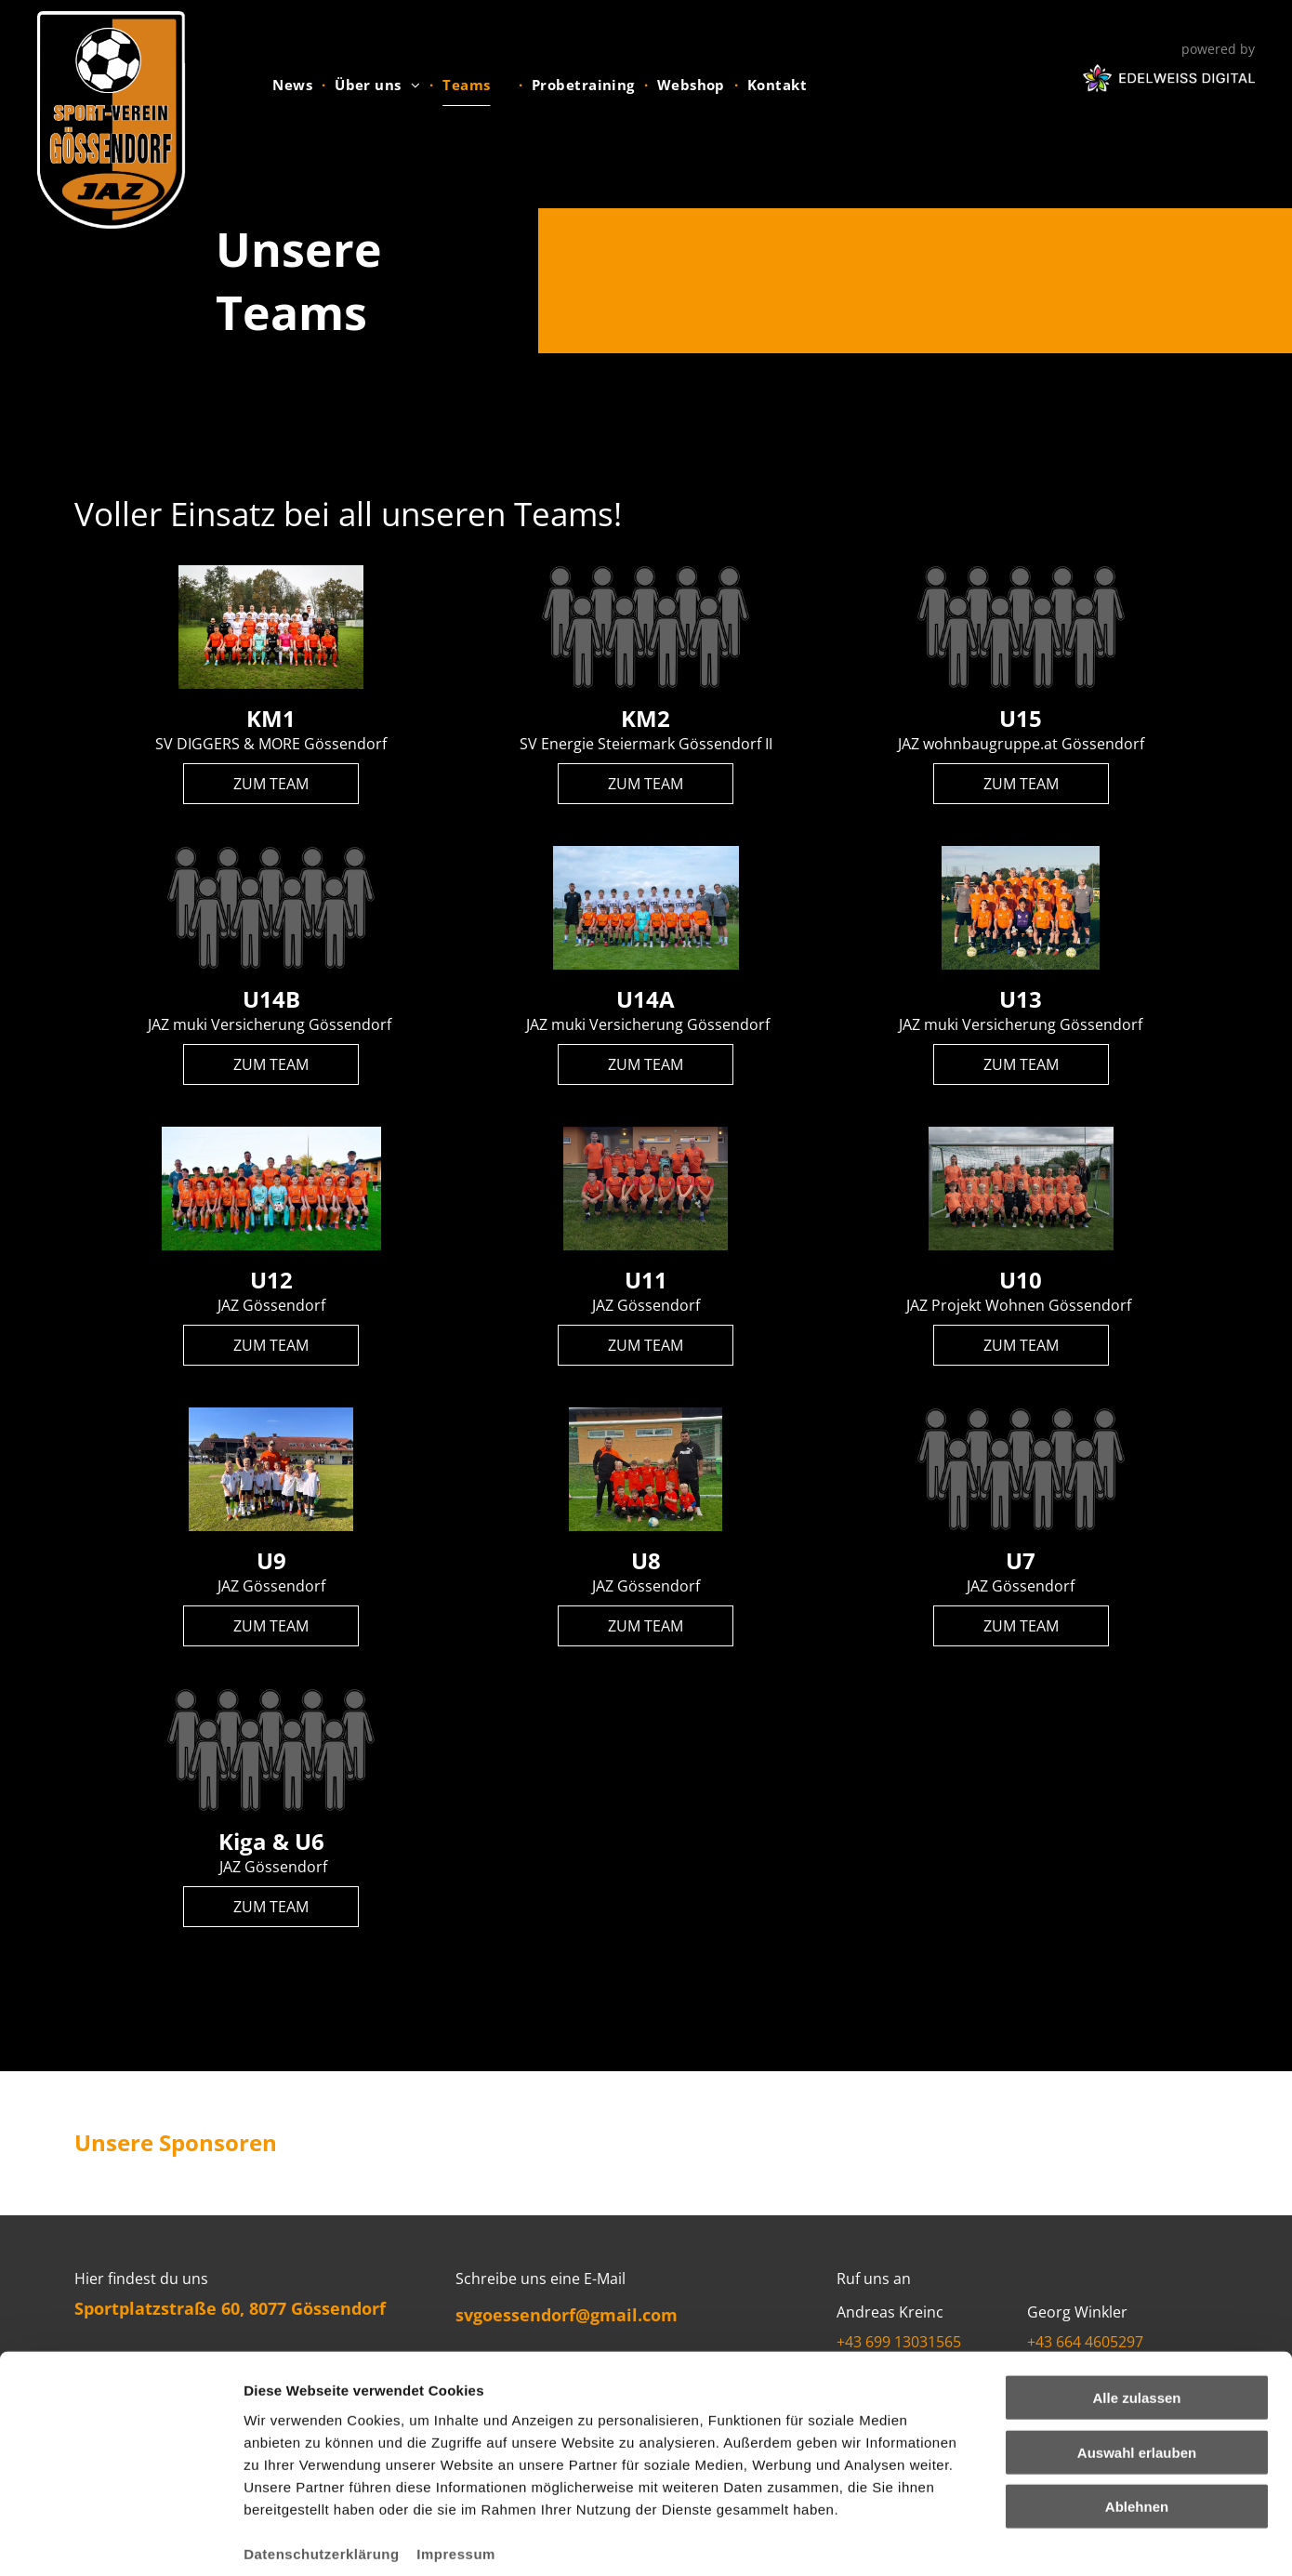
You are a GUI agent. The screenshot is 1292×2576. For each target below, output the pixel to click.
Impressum (455, 2464)
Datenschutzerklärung (322, 2464)
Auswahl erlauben (1136, 2363)
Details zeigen (988, 2539)
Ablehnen (1136, 2417)
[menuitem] (294, 85)
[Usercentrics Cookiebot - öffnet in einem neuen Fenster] (120, 2540)
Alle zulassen (1136, 2309)
